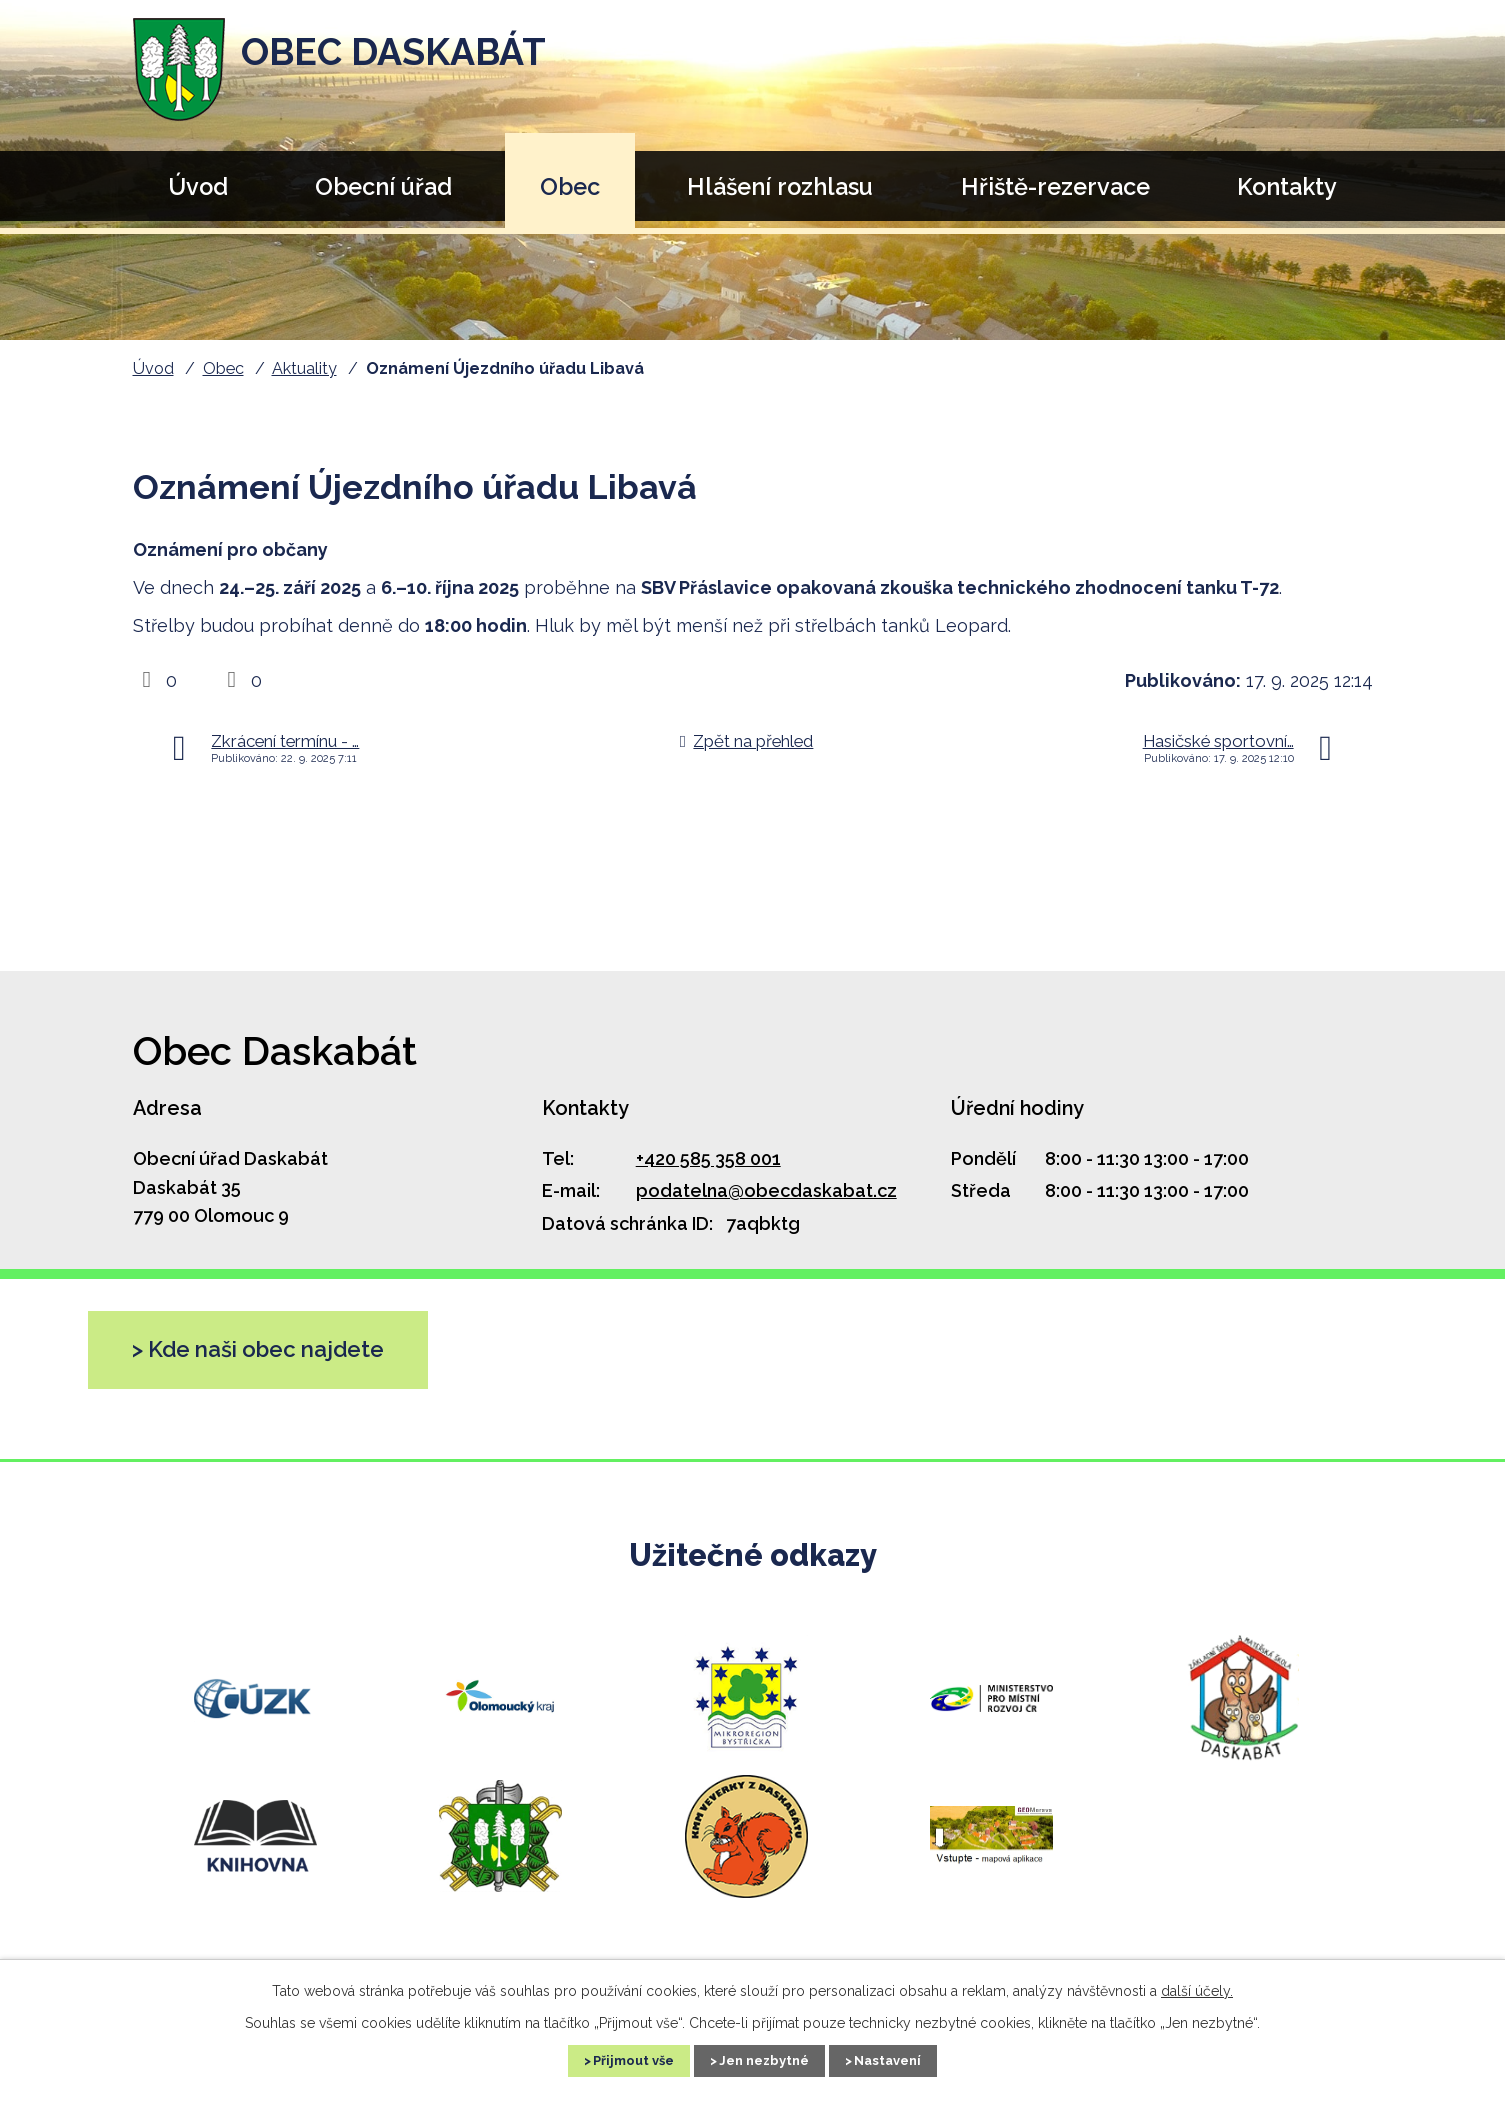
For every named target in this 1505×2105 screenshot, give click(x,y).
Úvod (198, 186)
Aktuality (304, 368)
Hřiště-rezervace (1055, 186)
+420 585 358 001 (708, 1158)
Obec (570, 186)
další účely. (1197, 1988)
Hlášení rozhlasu (780, 186)
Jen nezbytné (765, 2059)
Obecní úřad (383, 186)
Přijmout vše (616, 2059)
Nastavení (907, 2059)
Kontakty (1287, 186)
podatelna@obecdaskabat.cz (766, 1190)
